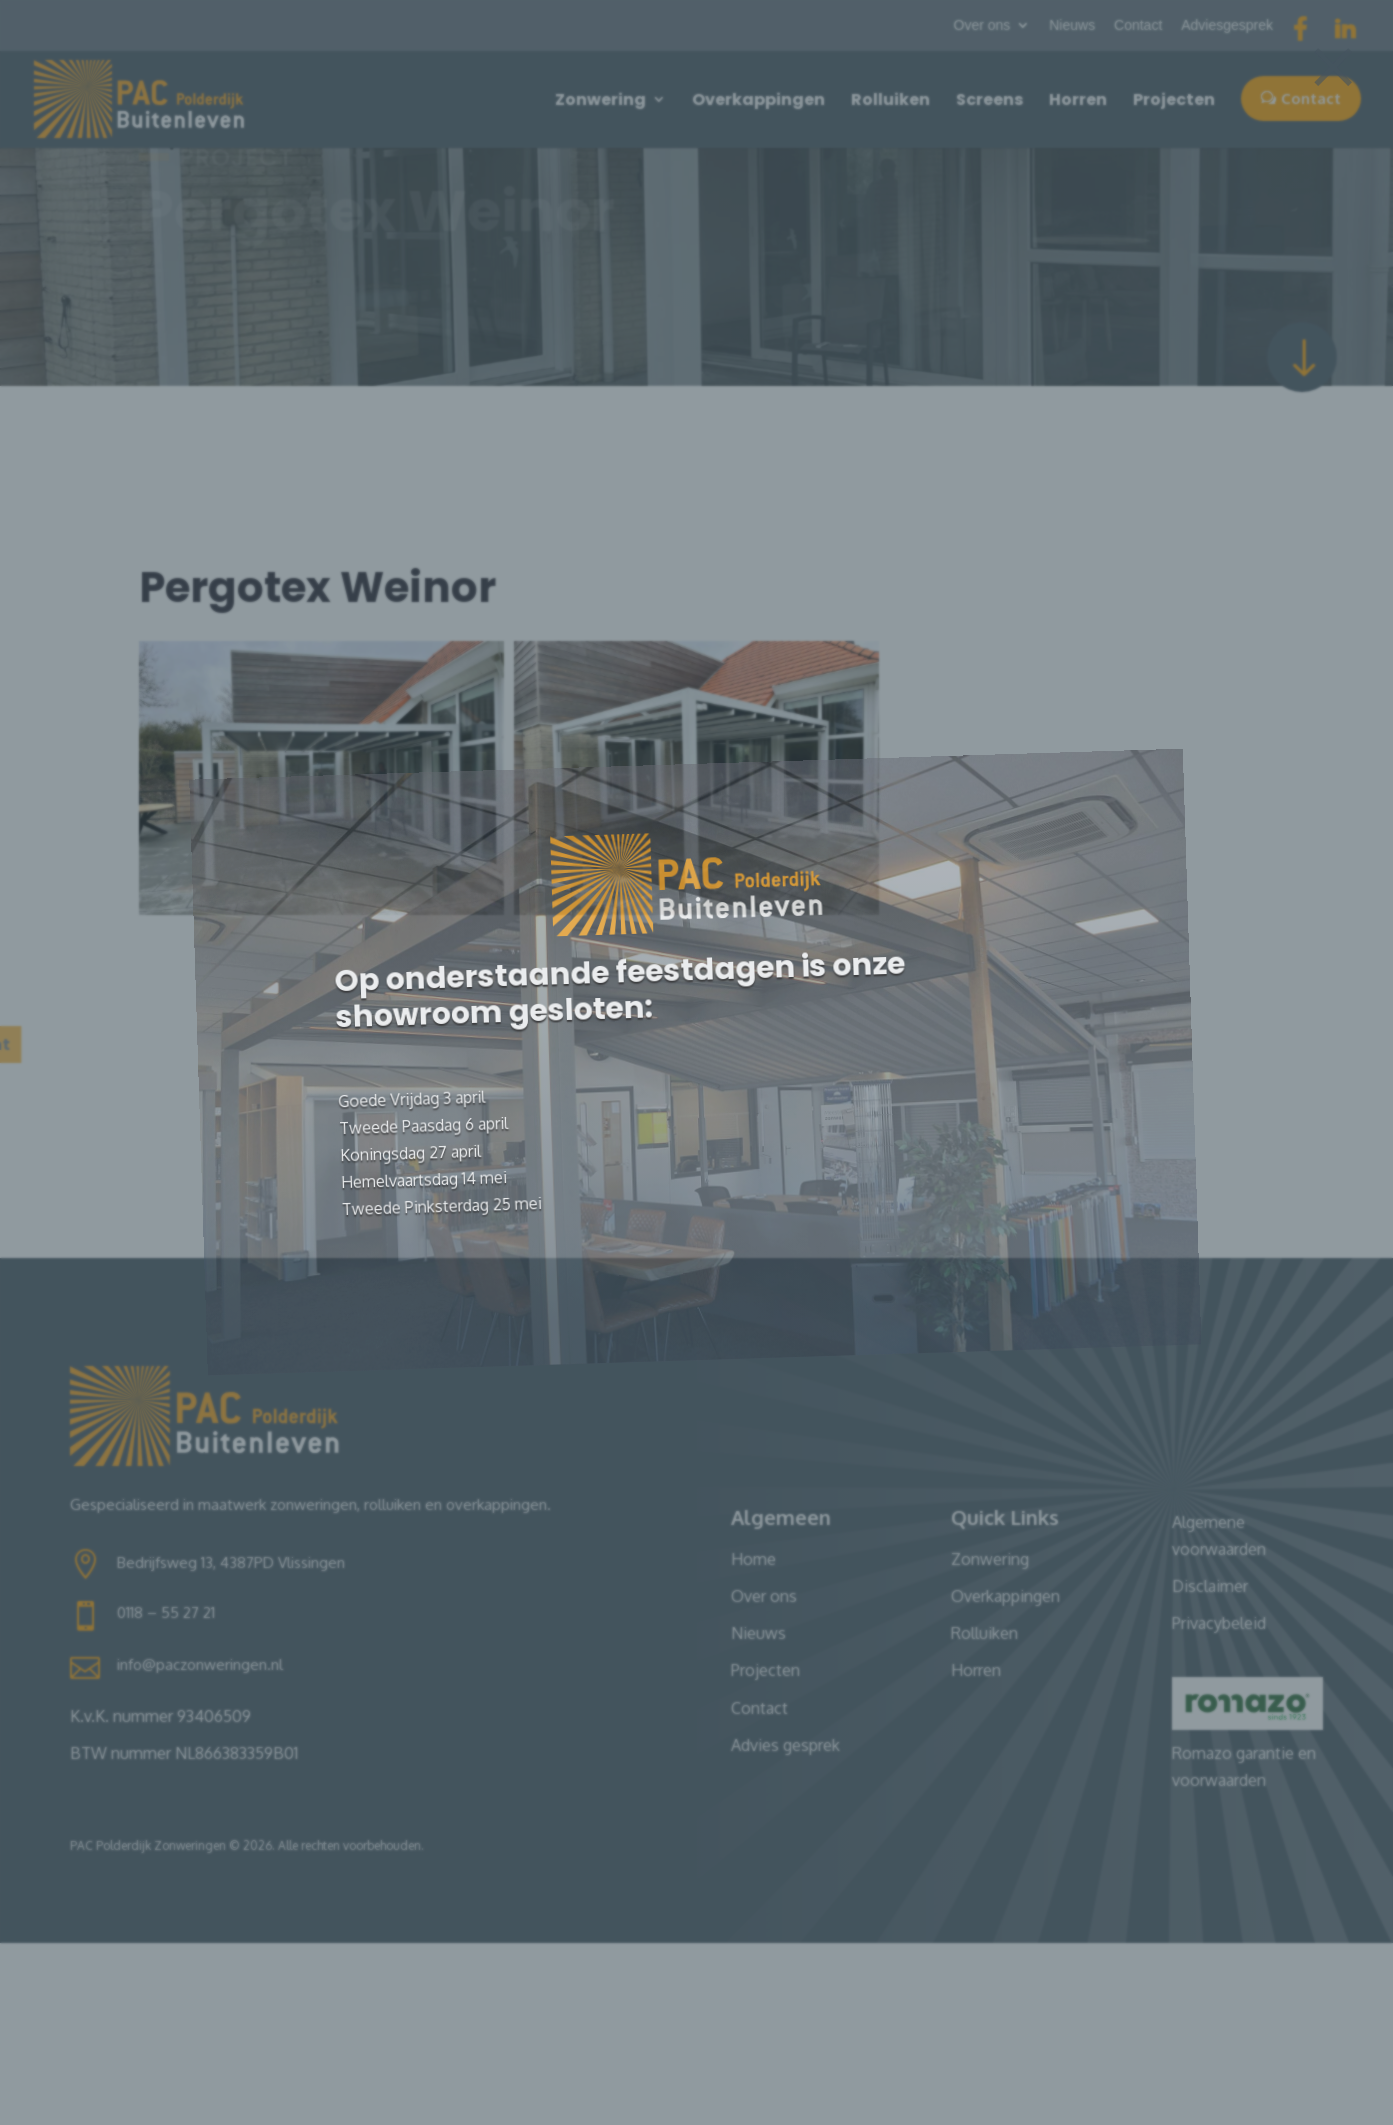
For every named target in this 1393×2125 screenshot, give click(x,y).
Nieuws (1072, 25)
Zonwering (600, 99)
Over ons (982, 25)
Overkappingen (758, 99)
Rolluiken (890, 99)
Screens (989, 99)
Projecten (1174, 99)
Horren (1078, 99)
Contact (1138, 25)
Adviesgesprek (1227, 25)
